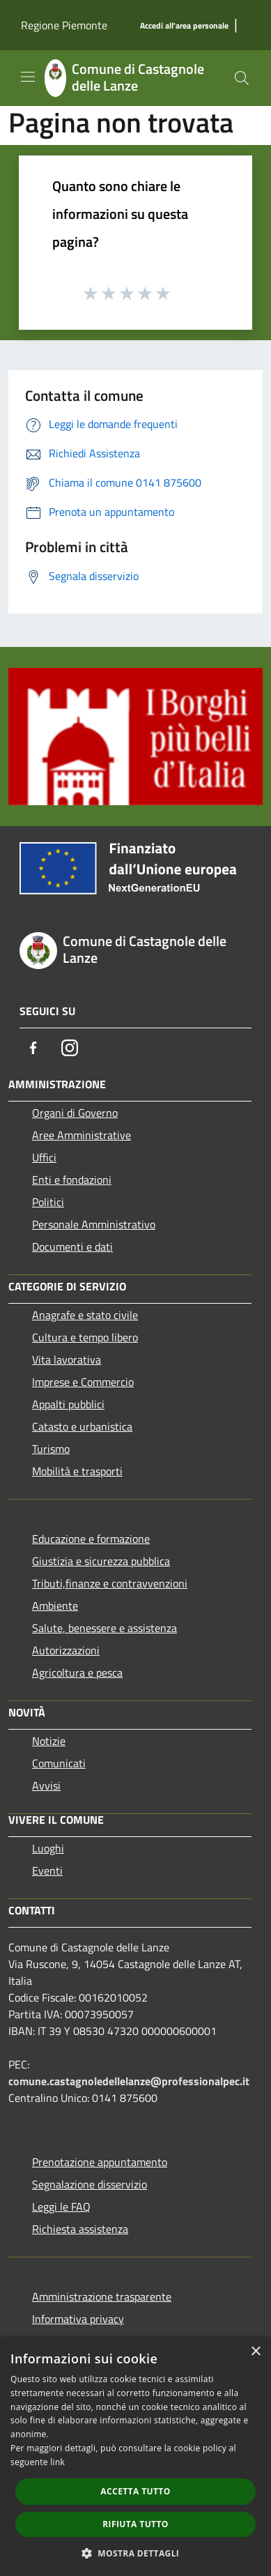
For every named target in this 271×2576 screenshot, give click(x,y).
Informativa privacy (78, 2318)
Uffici (44, 1157)
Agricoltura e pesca (77, 1672)
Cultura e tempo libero (85, 1337)
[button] (136, 2553)
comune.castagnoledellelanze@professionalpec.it (128, 2081)
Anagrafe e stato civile (85, 1314)
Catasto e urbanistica (82, 1426)
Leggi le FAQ (61, 2206)
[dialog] (135, 2456)
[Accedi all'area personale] (184, 26)
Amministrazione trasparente (101, 2296)
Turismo (51, 1448)
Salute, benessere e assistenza (104, 1627)
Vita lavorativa (66, 1359)
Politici (48, 1202)
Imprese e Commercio (83, 1381)
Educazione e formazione (91, 1538)
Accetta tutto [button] (135, 2491)
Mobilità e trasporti (77, 1471)
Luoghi (48, 1848)
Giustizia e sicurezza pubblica (101, 1561)
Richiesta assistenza (80, 2228)
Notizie (48, 1740)
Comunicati (59, 1763)
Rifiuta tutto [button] (135, 2524)
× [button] (255, 2352)
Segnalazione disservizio (89, 2184)
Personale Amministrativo (93, 1224)
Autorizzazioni (66, 1650)
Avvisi (46, 1785)
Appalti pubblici (68, 1404)
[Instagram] (70, 1048)
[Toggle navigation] (28, 76)
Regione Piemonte (64, 25)
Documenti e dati (72, 1246)
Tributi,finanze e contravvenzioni (109, 1583)
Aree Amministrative (81, 1135)
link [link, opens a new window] (57, 2462)
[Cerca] (241, 78)
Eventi (47, 1870)
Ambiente (55, 1605)
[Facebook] (33, 1048)
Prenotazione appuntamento (99, 2162)
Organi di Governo (75, 1112)
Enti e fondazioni (71, 1179)
